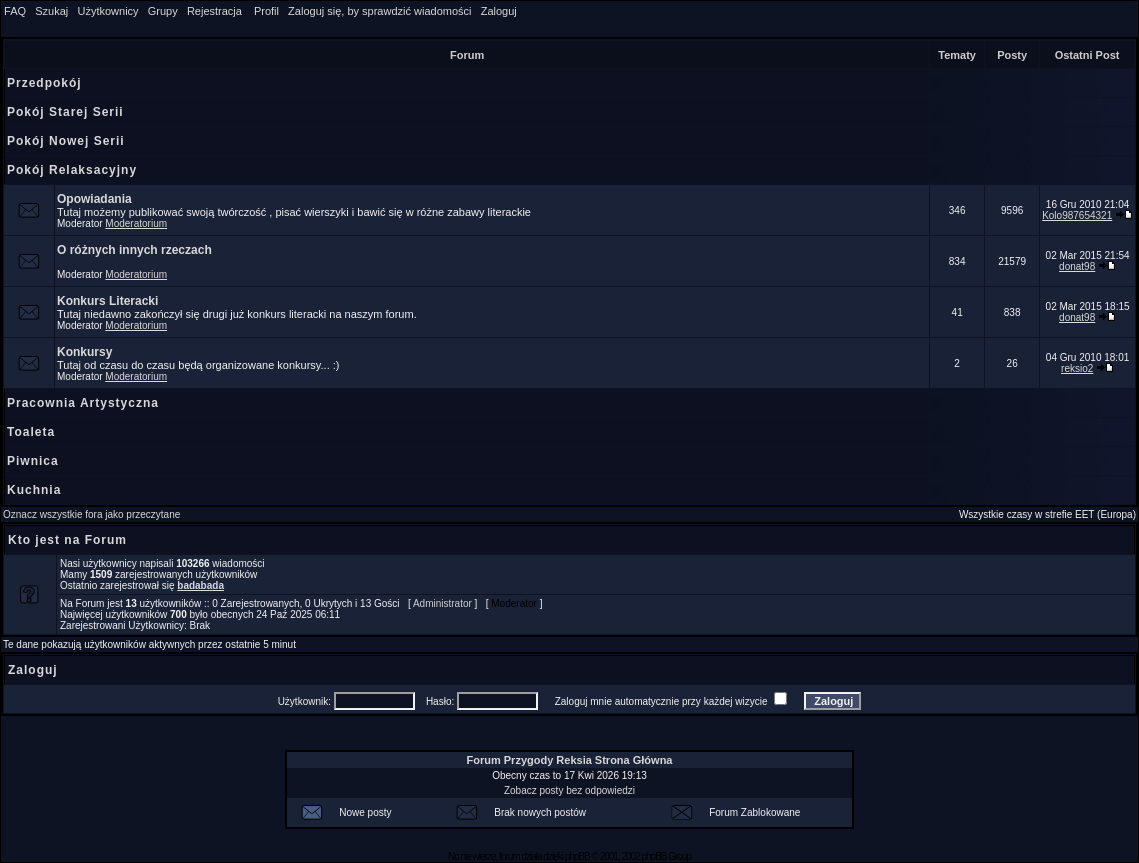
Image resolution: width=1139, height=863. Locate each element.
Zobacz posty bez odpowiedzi (569, 790)
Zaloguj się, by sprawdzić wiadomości (379, 11)
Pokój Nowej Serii (66, 141)
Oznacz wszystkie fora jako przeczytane (91, 514)
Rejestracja (214, 11)
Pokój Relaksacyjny (72, 170)
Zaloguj (499, 11)
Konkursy (84, 352)
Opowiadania (94, 199)
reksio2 (1077, 368)
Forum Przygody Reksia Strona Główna (570, 760)
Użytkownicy (107, 11)
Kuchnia (34, 490)
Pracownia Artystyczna (83, 403)
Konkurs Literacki (107, 301)
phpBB (577, 856)
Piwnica (33, 461)
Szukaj (51, 11)
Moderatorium (136, 223)
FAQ (15, 11)
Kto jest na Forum (67, 540)
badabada (200, 585)
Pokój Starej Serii (65, 112)
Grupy (163, 11)
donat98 (1077, 266)
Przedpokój (44, 83)
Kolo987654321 (1077, 215)
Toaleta (31, 432)
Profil (266, 11)
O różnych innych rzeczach (134, 250)
